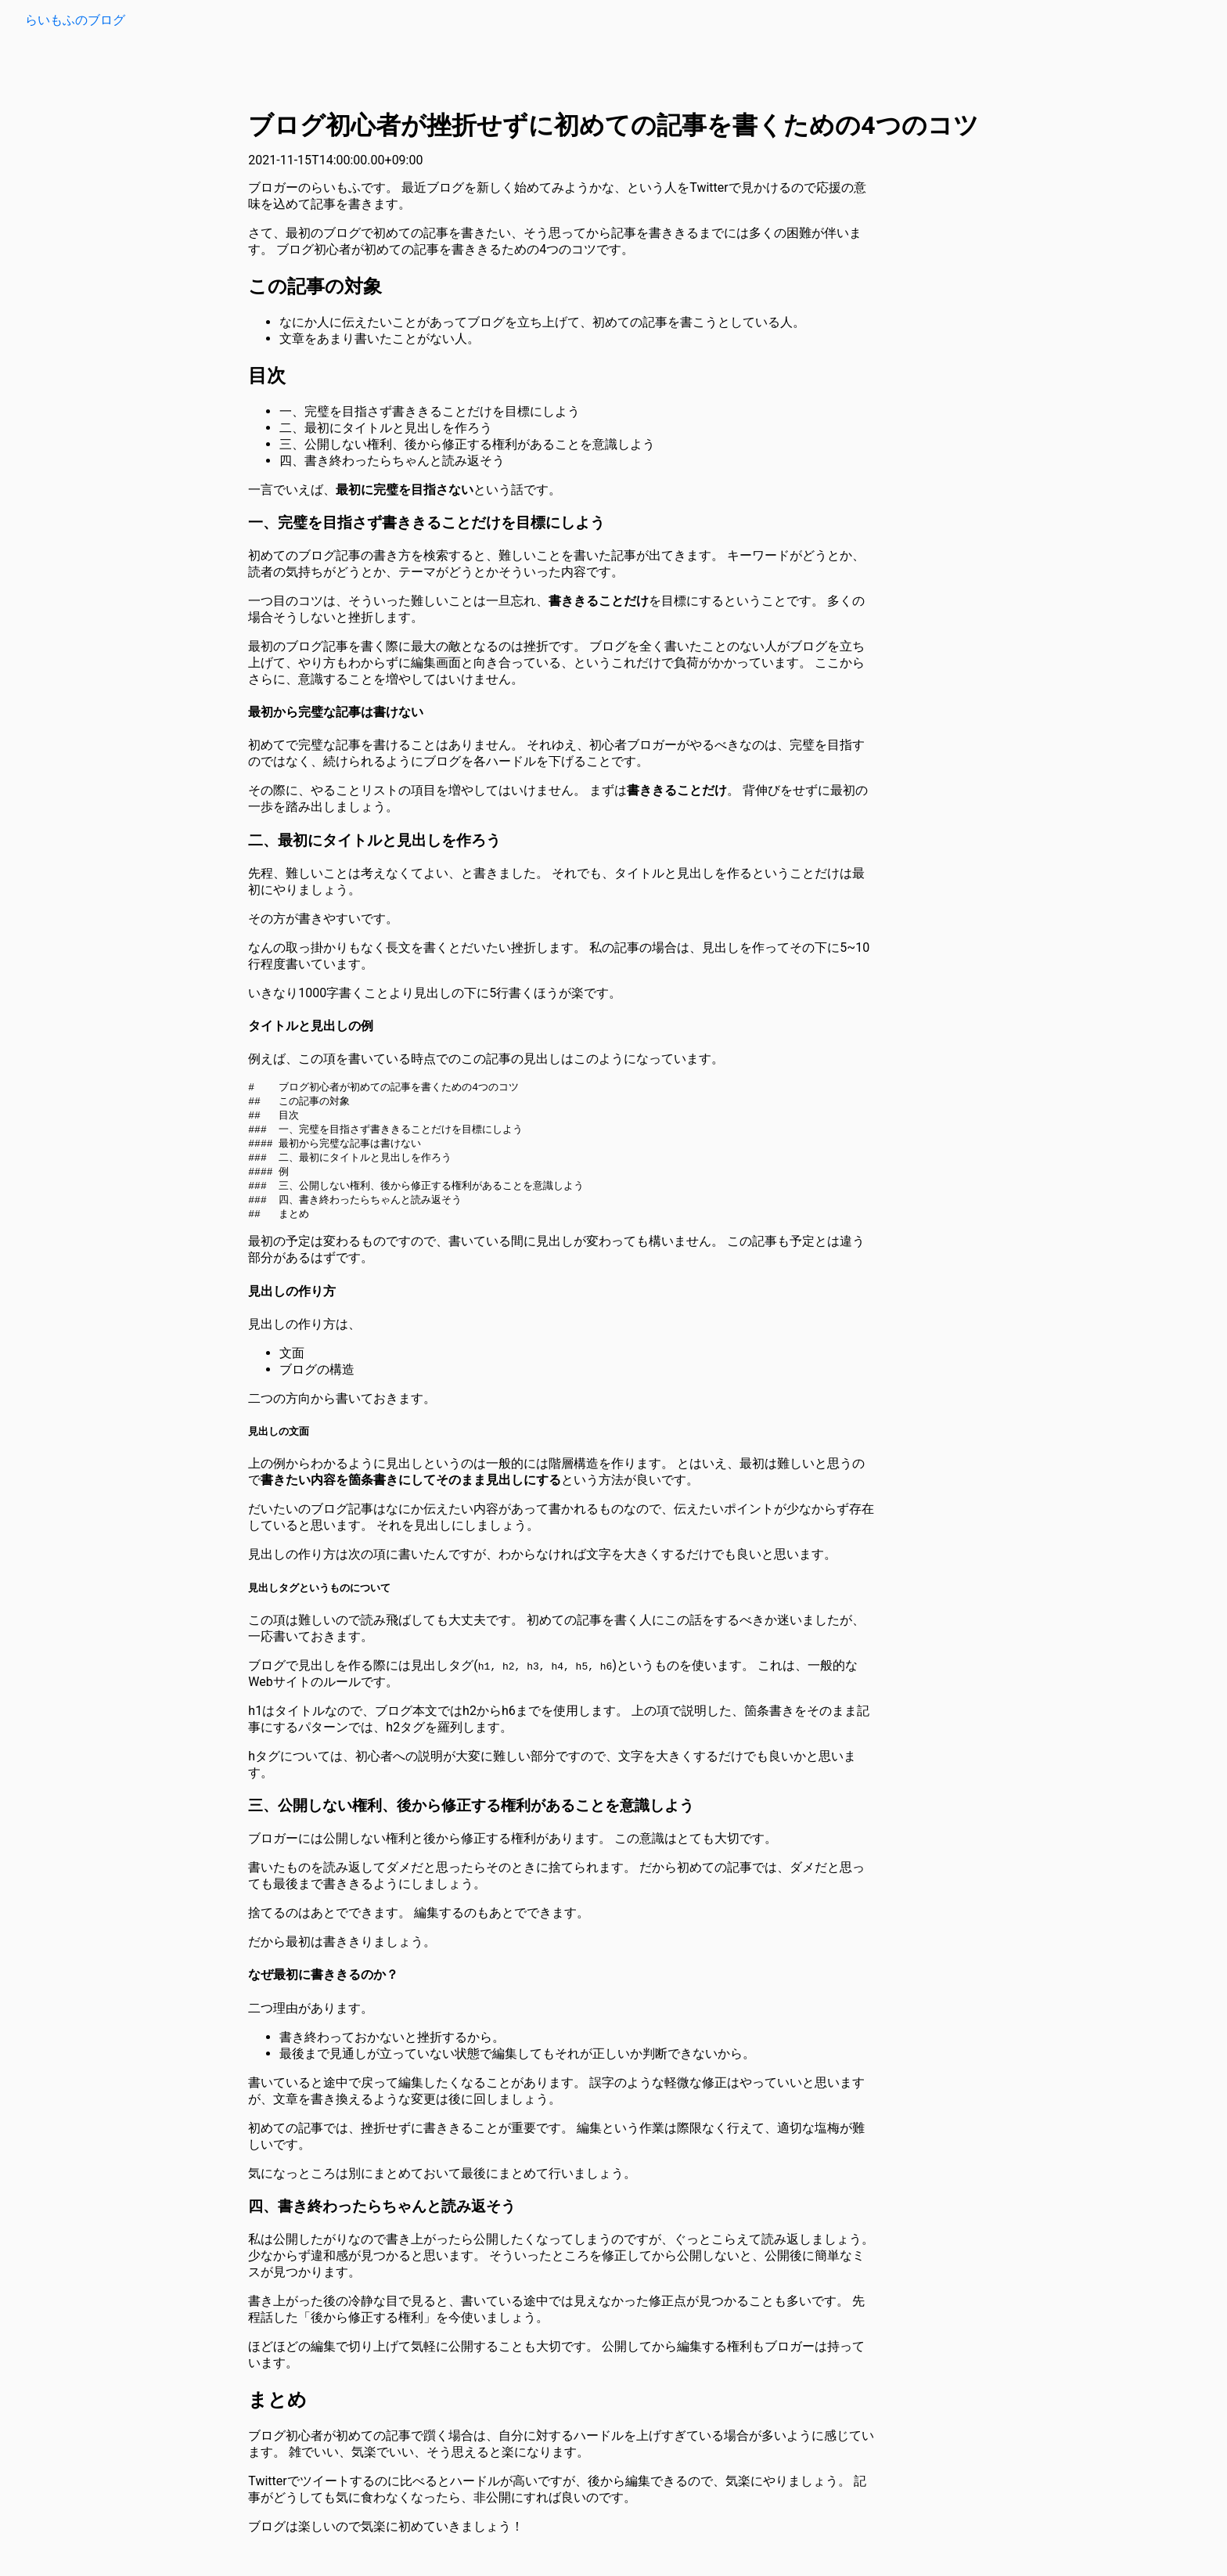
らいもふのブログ (75, 20)
